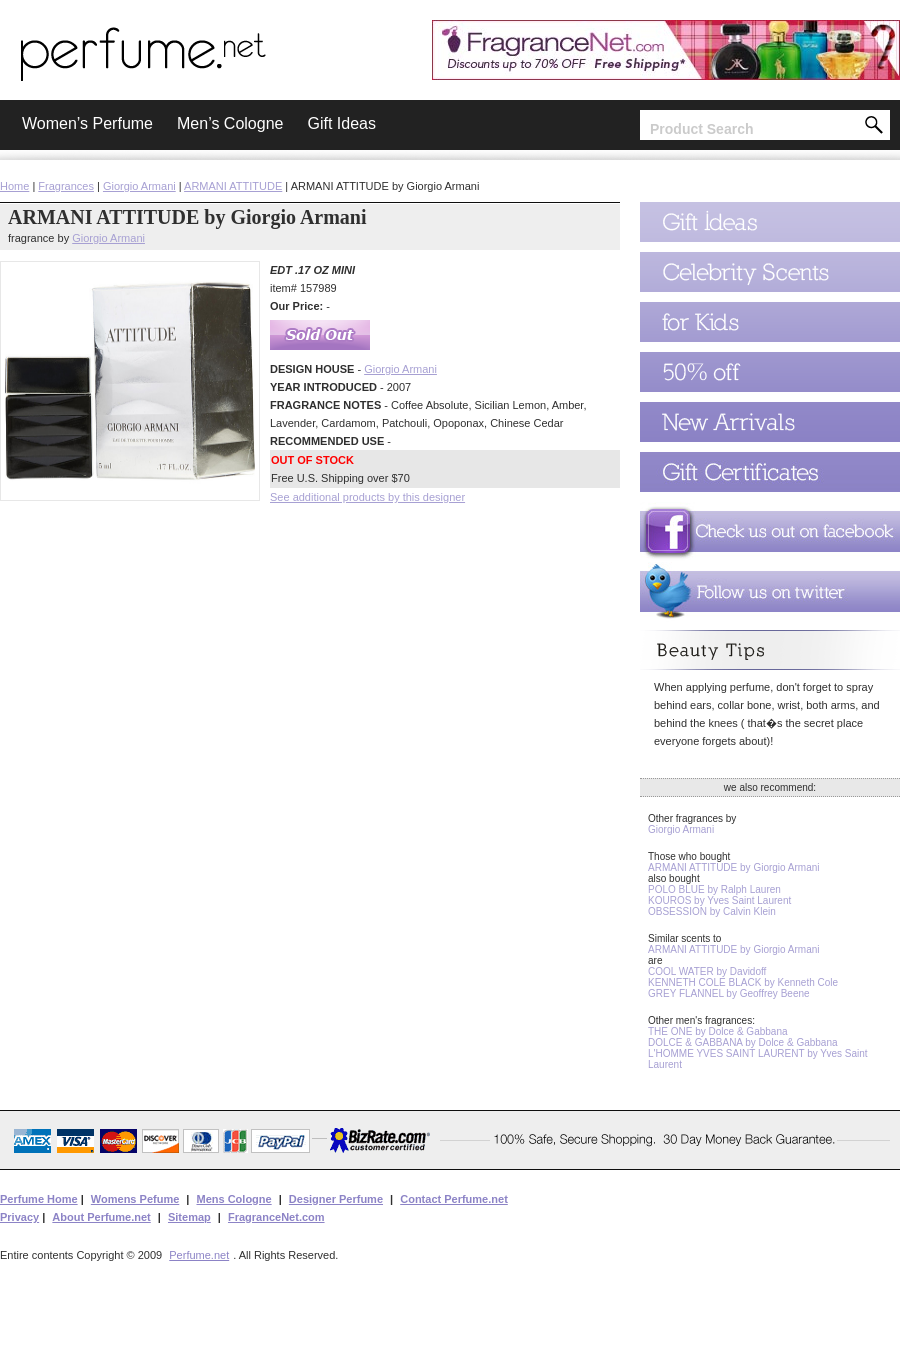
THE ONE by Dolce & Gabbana (718, 1031)
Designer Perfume (336, 1199)
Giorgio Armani (139, 186)
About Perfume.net (101, 1217)
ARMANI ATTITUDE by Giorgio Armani (734, 867)
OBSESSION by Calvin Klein (712, 911)
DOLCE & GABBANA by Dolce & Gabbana (743, 1042)
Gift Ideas (341, 123)
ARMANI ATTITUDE (233, 186)
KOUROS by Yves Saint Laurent (719, 900)
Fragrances (66, 186)
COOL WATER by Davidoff (707, 971)
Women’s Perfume (87, 123)
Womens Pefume (135, 1199)
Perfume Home (39, 1199)
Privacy (19, 1217)
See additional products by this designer (367, 497)
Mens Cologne (233, 1199)
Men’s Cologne (230, 123)
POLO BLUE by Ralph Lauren (714, 889)
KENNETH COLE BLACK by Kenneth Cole (743, 982)
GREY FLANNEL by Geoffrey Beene (729, 993)
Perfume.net (199, 1255)
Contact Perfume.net (454, 1199)
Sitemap (189, 1217)
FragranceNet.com (276, 1217)
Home (14, 186)
